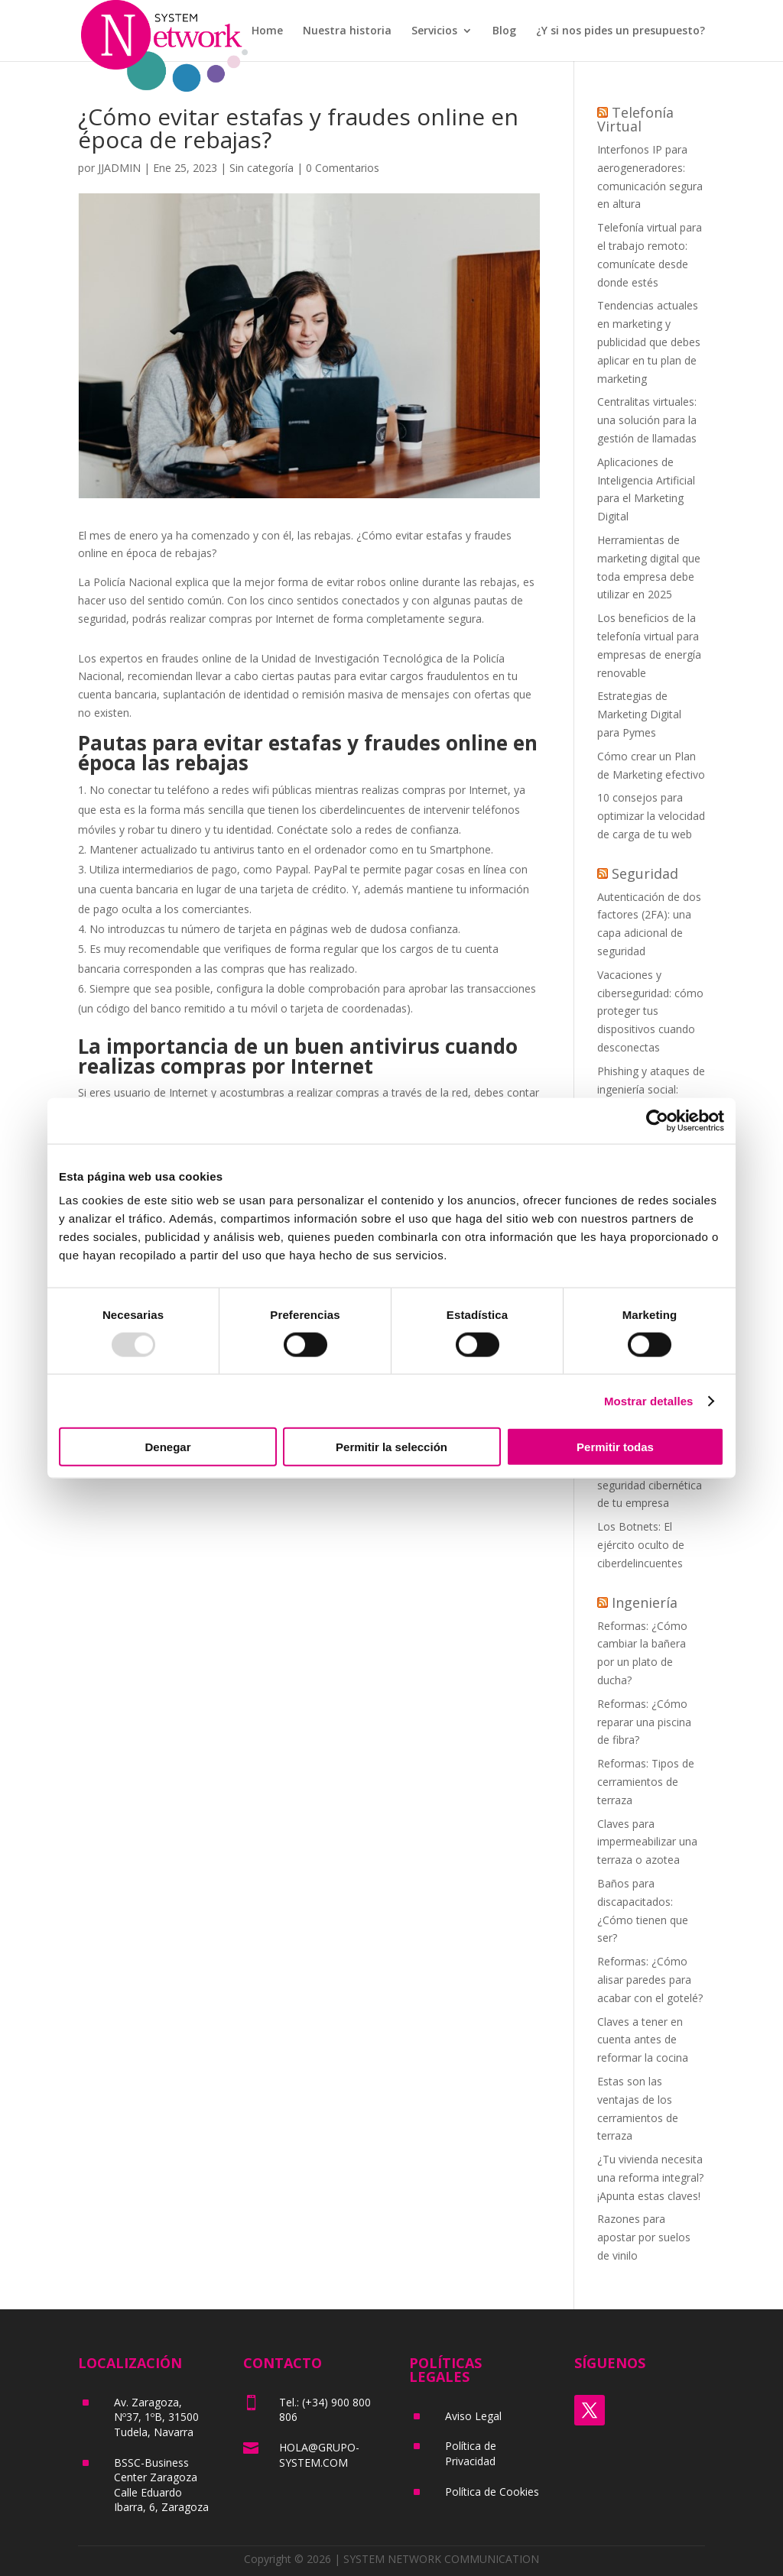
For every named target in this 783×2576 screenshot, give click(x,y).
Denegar (167, 1446)
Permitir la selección (391, 1446)
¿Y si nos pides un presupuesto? (620, 31)
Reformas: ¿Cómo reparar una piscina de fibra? (644, 1722)
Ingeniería (644, 1602)
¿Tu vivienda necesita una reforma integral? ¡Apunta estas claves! (650, 2177)
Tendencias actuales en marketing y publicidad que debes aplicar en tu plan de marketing (648, 341)
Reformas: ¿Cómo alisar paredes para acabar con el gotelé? (650, 1979)
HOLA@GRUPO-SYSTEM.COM (319, 2455)
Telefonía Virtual (635, 119)
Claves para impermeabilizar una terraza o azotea (647, 1842)
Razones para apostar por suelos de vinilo (643, 2237)
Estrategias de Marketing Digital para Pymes (639, 714)
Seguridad (645, 873)
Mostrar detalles (649, 1400)
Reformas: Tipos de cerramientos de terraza (645, 1781)
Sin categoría (261, 167)
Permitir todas (615, 1446)
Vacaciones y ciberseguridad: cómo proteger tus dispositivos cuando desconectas (650, 1011)
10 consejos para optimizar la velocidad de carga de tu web (651, 815)
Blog (504, 31)
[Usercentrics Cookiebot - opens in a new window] (657, 1120)
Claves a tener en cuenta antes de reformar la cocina (642, 2040)
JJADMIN (119, 167)
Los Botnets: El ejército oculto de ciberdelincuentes (640, 1544)
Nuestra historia (347, 31)
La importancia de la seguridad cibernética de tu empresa (649, 1485)
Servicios (434, 31)
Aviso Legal (473, 2416)
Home (267, 31)
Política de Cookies (492, 2491)
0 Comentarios (342, 167)
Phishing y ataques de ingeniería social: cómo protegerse (651, 1089)
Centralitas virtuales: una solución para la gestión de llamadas (647, 420)
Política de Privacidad (470, 2453)
